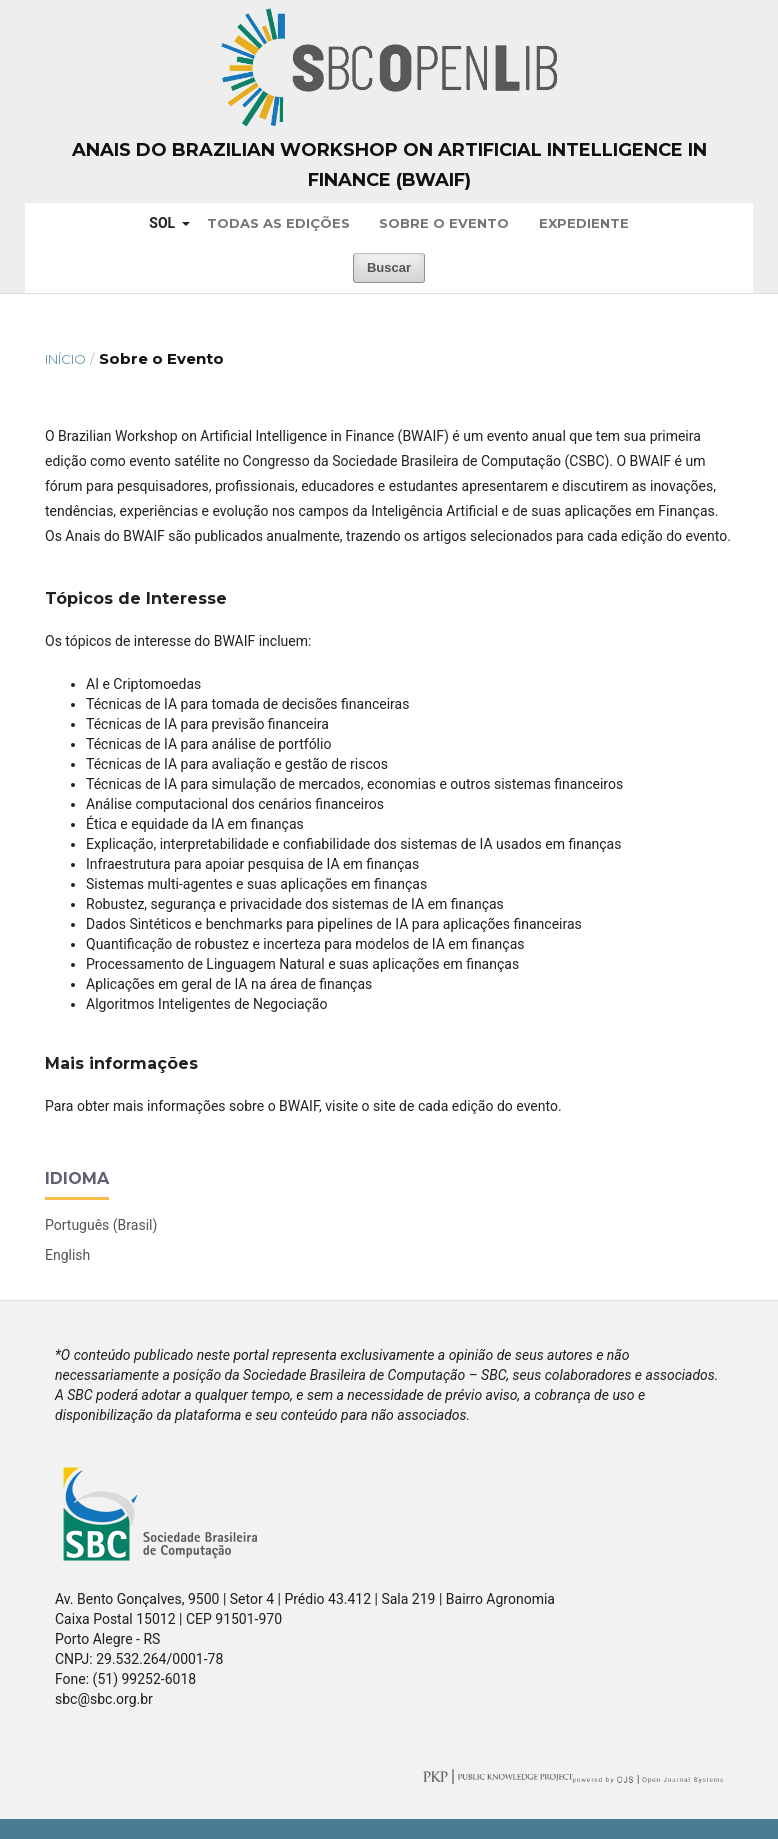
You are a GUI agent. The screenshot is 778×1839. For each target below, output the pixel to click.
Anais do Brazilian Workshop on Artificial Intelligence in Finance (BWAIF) (389, 165)
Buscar (389, 267)
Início (65, 359)
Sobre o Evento (444, 223)
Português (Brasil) (101, 1225)
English (67, 1255)
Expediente (584, 223)
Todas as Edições (278, 223)
